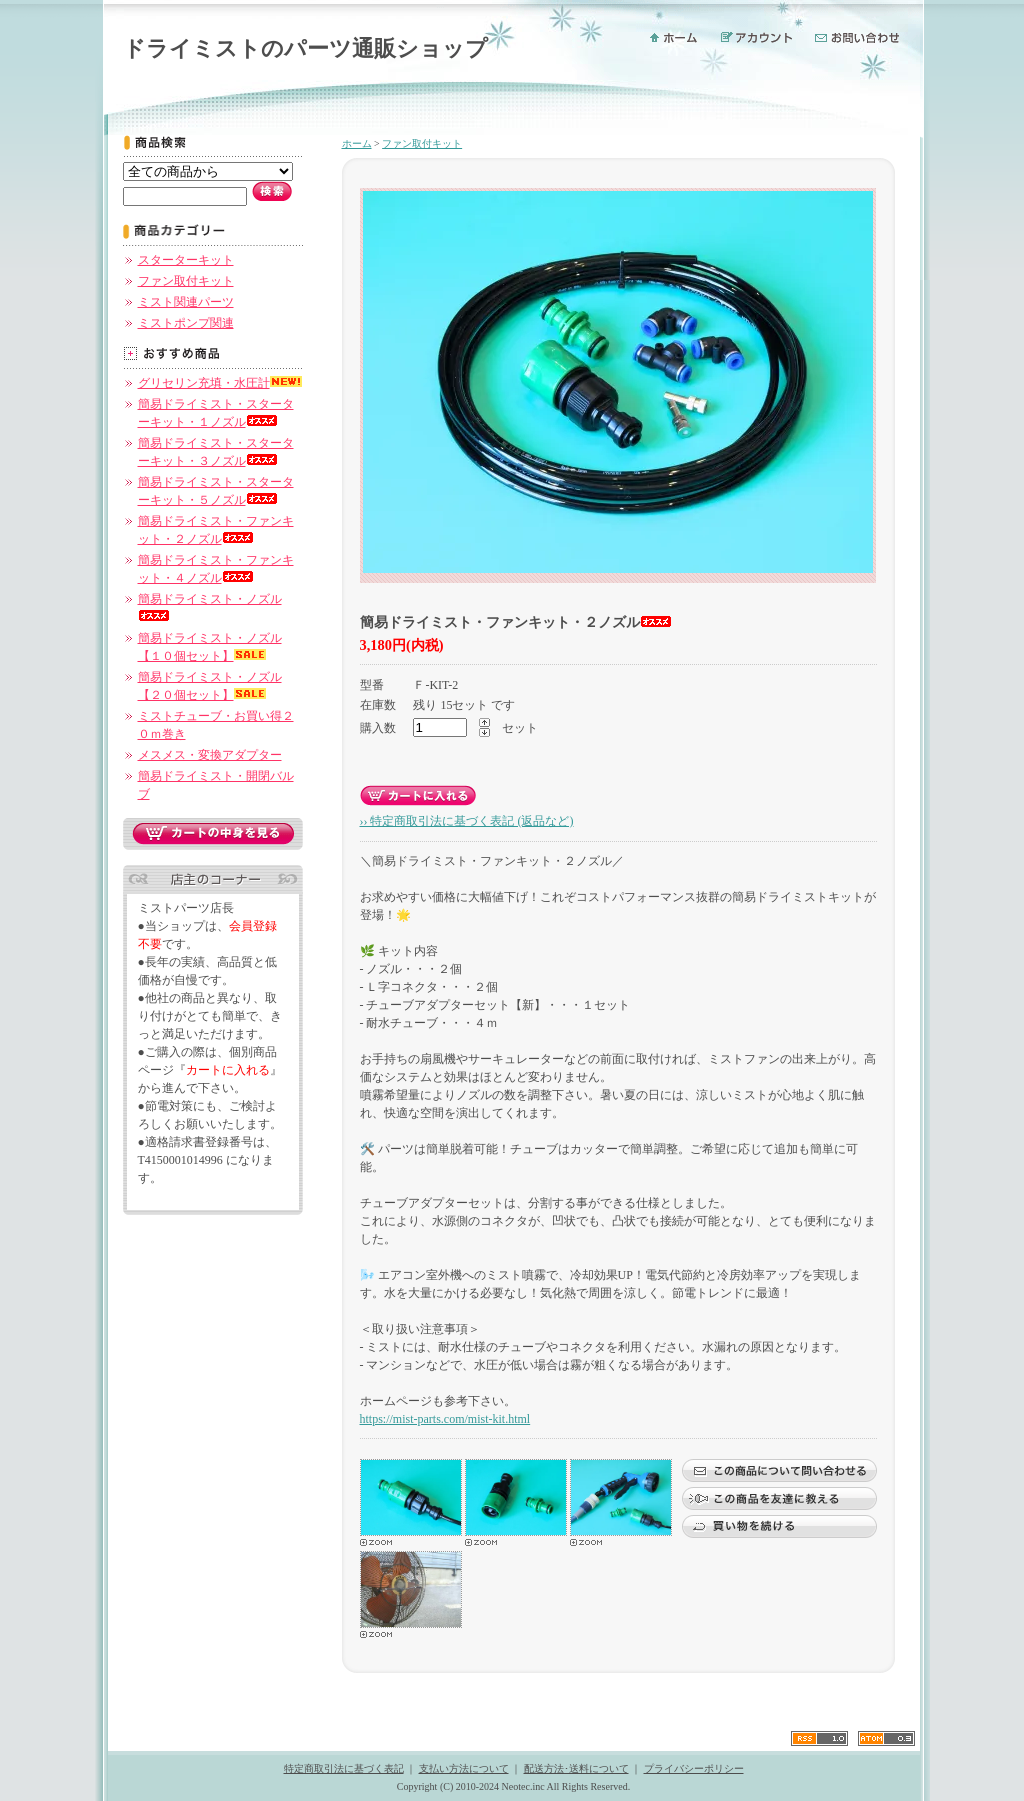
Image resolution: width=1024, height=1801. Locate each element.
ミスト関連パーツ (186, 302)
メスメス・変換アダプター (210, 755)
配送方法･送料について (576, 1768)
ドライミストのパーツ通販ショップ (305, 48)
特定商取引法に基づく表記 (344, 1768)
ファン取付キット (186, 281)
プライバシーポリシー (694, 1768)
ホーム (357, 143)
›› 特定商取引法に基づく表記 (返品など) (467, 821)
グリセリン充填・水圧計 (220, 383)
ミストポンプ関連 (186, 323)
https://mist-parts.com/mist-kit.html (445, 1419)
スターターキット (186, 260)
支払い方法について (464, 1768)
